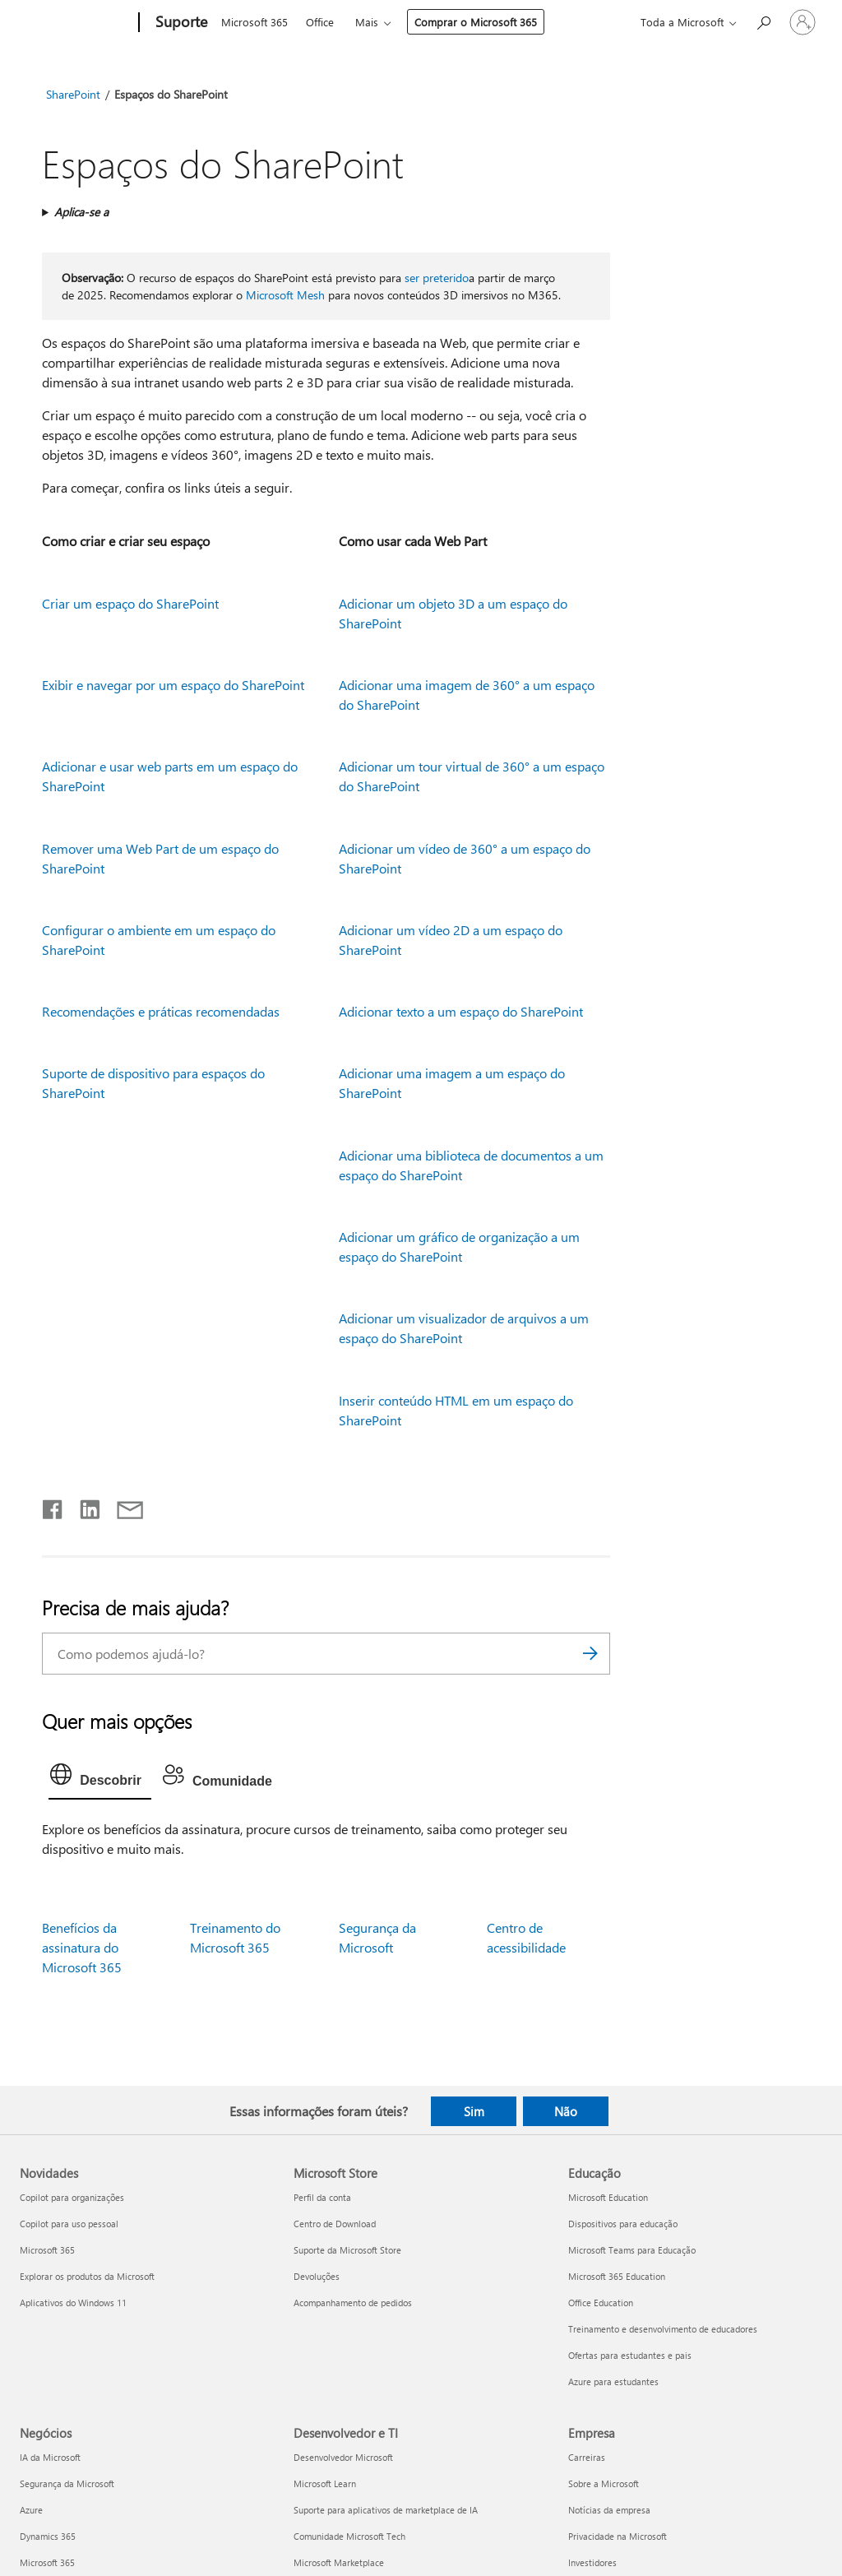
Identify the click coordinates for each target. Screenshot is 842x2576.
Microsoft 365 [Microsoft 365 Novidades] (47, 2250)
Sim (474, 2111)
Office (320, 22)
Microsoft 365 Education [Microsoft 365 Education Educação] (616, 2276)
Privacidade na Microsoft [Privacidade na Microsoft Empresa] (617, 2536)
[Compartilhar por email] (122, 1506)
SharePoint (73, 94)
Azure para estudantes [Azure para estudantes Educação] (613, 2381)
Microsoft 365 (254, 22)
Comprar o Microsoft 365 (475, 22)
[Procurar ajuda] (763, 20)
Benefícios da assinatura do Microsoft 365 (82, 1947)
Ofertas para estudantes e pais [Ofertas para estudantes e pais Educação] (630, 2355)
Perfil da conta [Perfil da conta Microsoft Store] (322, 2197)
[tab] (100, 1778)
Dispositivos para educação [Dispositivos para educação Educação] (623, 2223)
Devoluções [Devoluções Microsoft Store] (317, 2276)
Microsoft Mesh (285, 295)
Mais (366, 22)
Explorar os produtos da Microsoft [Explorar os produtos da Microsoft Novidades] (87, 2276)
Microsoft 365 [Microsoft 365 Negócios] (47, 2562)
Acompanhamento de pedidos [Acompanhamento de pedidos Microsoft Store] (353, 2302)
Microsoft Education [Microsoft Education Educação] (608, 2197)
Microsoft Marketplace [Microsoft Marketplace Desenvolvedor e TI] (339, 2562)
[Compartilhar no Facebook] (53, 1506)
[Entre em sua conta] (802, 22)
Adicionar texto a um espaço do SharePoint (461, 1011)
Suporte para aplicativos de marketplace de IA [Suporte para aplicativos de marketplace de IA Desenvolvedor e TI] (386, 2510)
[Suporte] (179, 23)
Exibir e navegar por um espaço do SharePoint (173, 684)
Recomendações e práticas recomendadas (161, 1011)
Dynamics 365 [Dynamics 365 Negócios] (48, 2536)
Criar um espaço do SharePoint (130, 603)
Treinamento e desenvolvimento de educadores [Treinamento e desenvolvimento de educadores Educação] (662, 2329)
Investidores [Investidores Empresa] (592, 2562)
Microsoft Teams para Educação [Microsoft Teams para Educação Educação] (632, 2250)
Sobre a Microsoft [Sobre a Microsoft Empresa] (603, 2483)
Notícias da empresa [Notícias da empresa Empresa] (609, 2510)
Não (565, 2111)
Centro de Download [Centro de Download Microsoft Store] (335, 2223)
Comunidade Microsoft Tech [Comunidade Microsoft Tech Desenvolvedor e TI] (349, 2536)
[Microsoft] (76, 23)
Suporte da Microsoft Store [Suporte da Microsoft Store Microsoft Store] (347, 2250)
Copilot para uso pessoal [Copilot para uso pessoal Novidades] (69, 2223)
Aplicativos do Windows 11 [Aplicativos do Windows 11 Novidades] (73, 2302)
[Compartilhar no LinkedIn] (83, 1506)
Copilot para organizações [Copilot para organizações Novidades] (72, 2197)
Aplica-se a (81, 212)
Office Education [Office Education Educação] (600, 2302)
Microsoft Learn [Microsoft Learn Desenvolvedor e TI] (325, 2483)
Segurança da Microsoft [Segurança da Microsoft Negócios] (67, 2483)
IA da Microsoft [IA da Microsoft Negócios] (50, 2457)
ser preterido (437, 277)
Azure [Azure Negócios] (31, 2510)
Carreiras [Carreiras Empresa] (586, 2457)
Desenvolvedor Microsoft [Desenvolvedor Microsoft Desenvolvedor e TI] (343, 2457)
